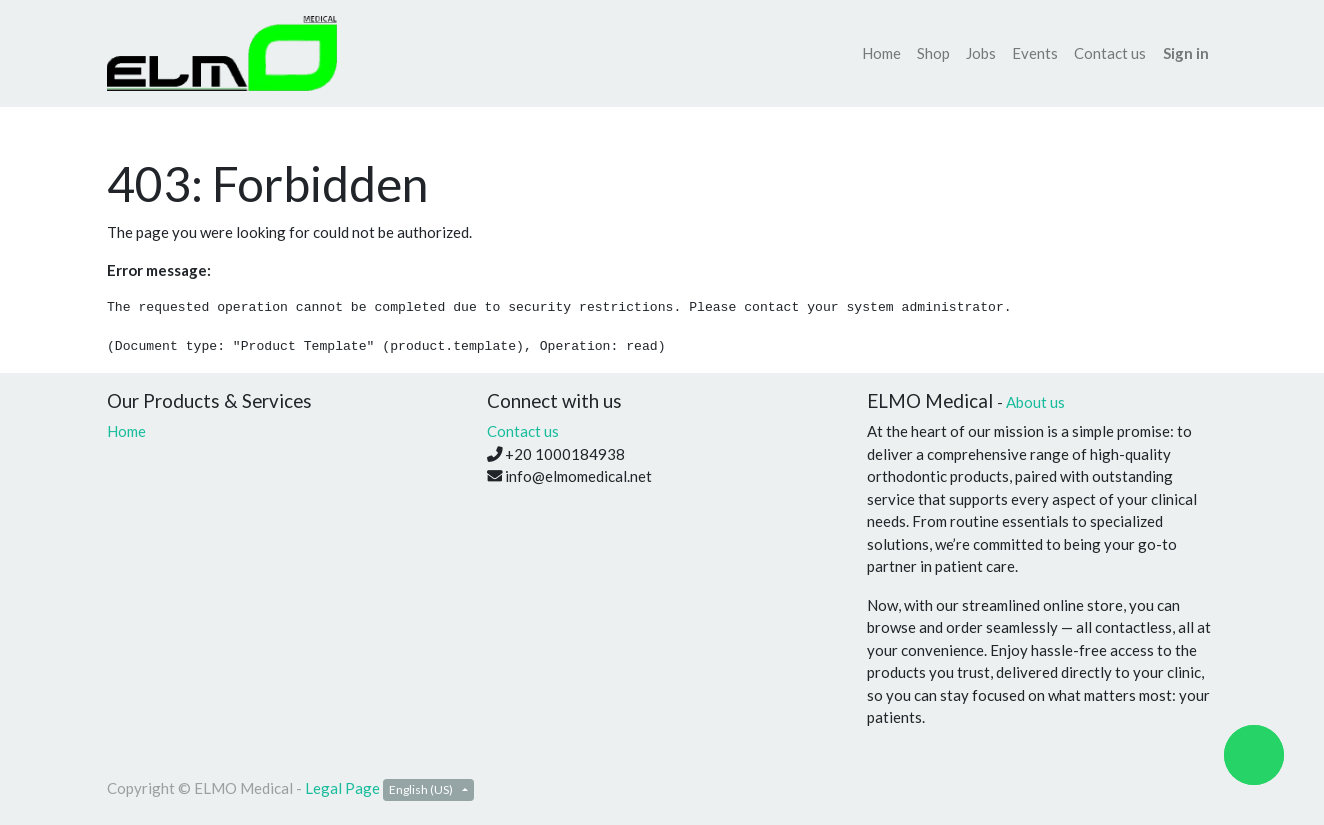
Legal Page (342, 788)
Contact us (523, 431)
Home (126, 431)
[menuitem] (881, 53)
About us (1035, 402)
